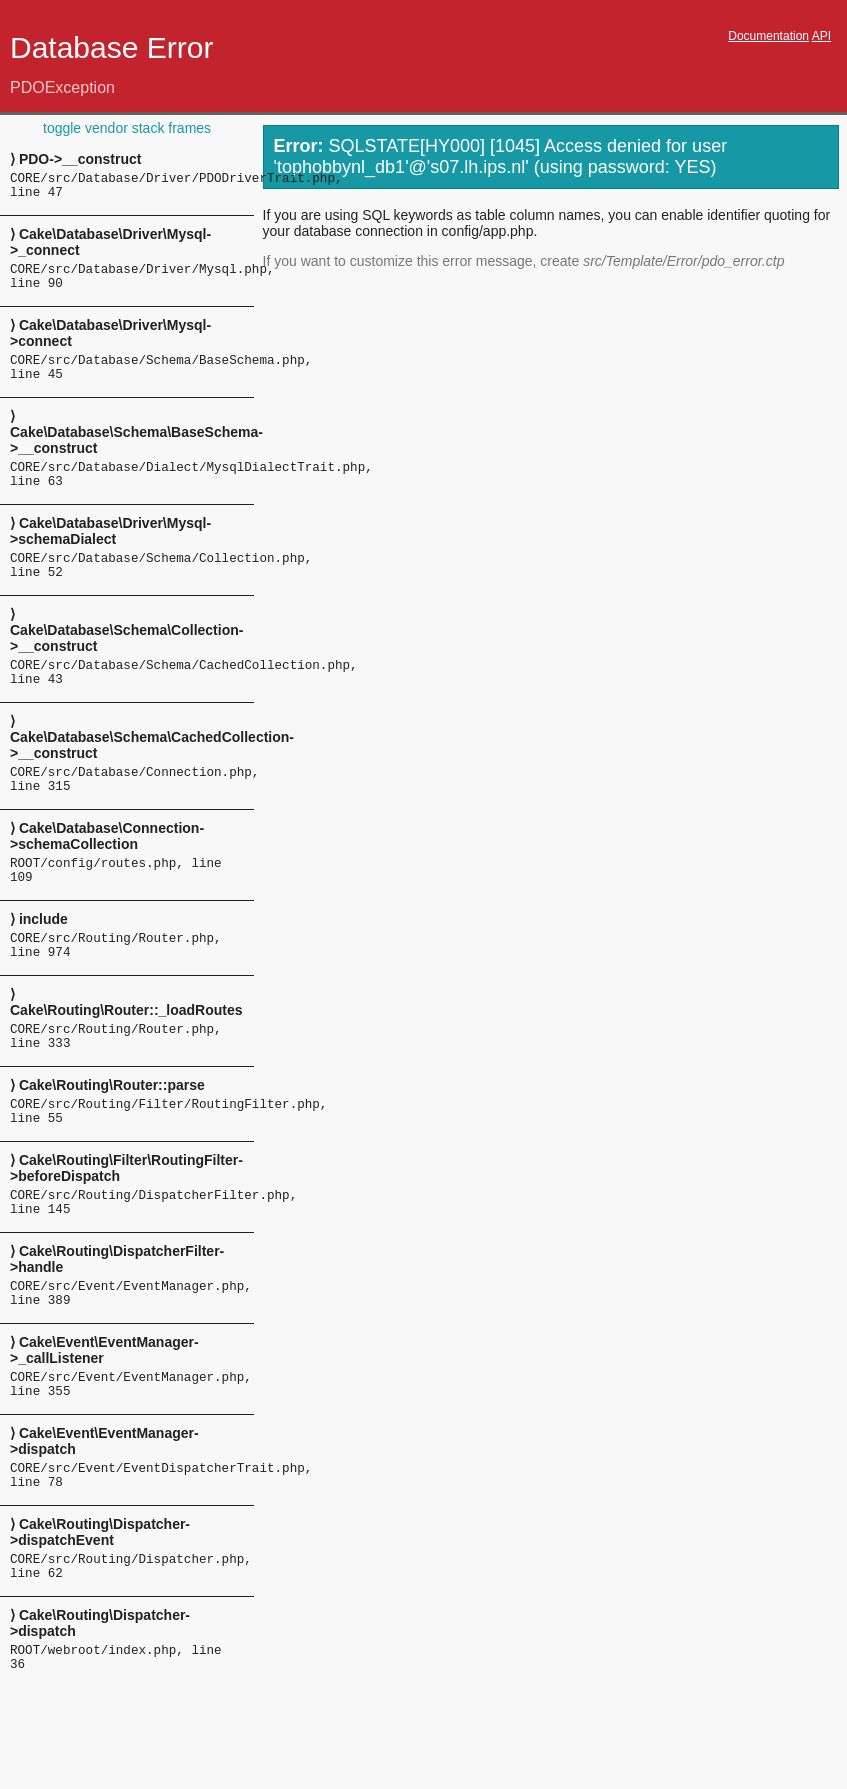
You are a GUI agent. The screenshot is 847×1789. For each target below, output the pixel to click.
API (821, 36)
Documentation (768, 36)
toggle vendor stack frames (127, 128)
